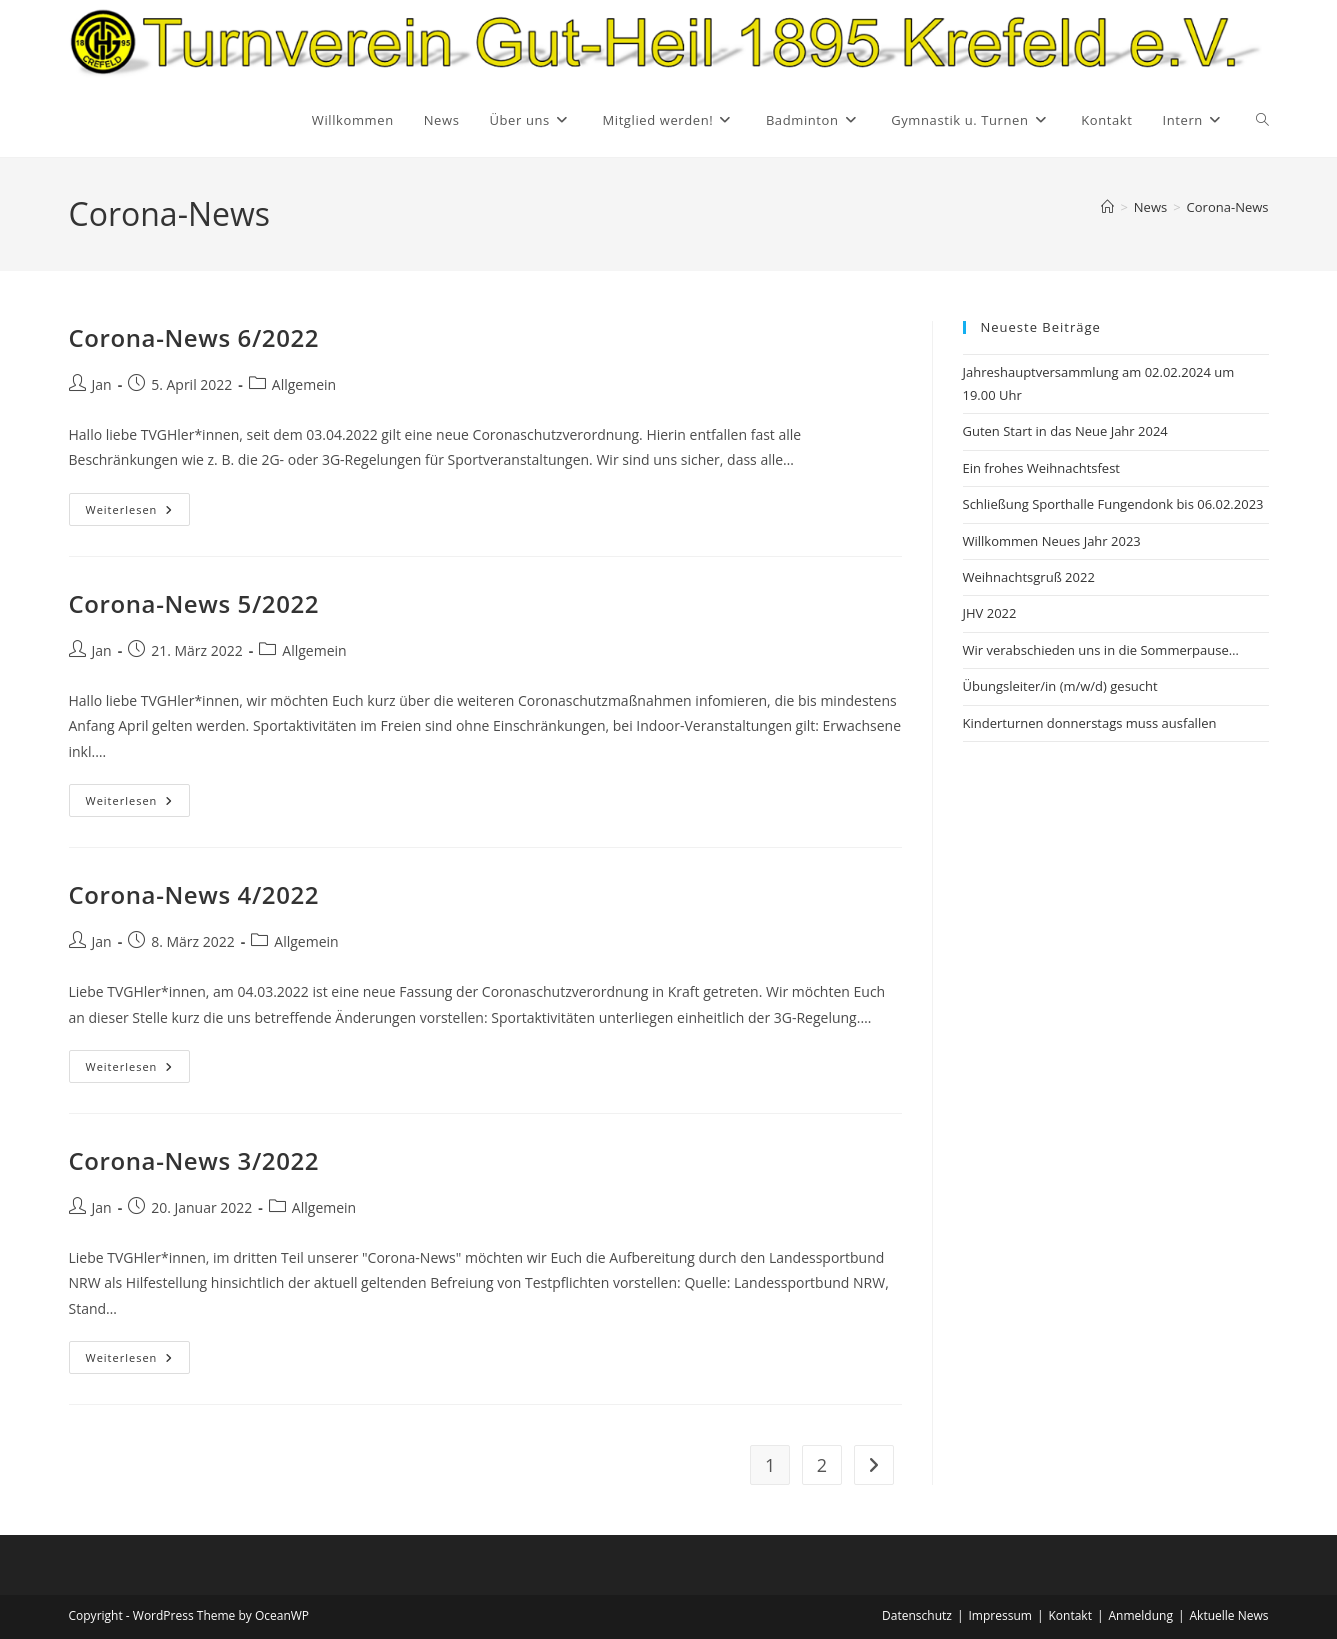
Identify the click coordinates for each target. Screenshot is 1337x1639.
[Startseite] (1107, 207)
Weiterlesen (138, 513)
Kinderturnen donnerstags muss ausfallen (1090, 723)
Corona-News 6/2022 (194, 337)
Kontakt (1069, 1615)
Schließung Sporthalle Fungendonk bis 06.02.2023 (1113, 504)
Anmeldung (1141, 1615)
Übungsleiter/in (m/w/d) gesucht (1060, 686)
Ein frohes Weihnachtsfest (1042, 468)
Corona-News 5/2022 (194, 603)
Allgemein (304, 384)
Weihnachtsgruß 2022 (1029, 577)
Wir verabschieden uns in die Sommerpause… (1101, 650)
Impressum (1000, 1615)
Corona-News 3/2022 (194, 1160)
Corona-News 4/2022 (194, 894)
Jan (102, 384)
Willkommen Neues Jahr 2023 (1052, 541)
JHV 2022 (990, 613)
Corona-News (1228, 207)
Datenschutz (917, 1615)
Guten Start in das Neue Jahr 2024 (1065, 431)
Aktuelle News (1229, 1615)
